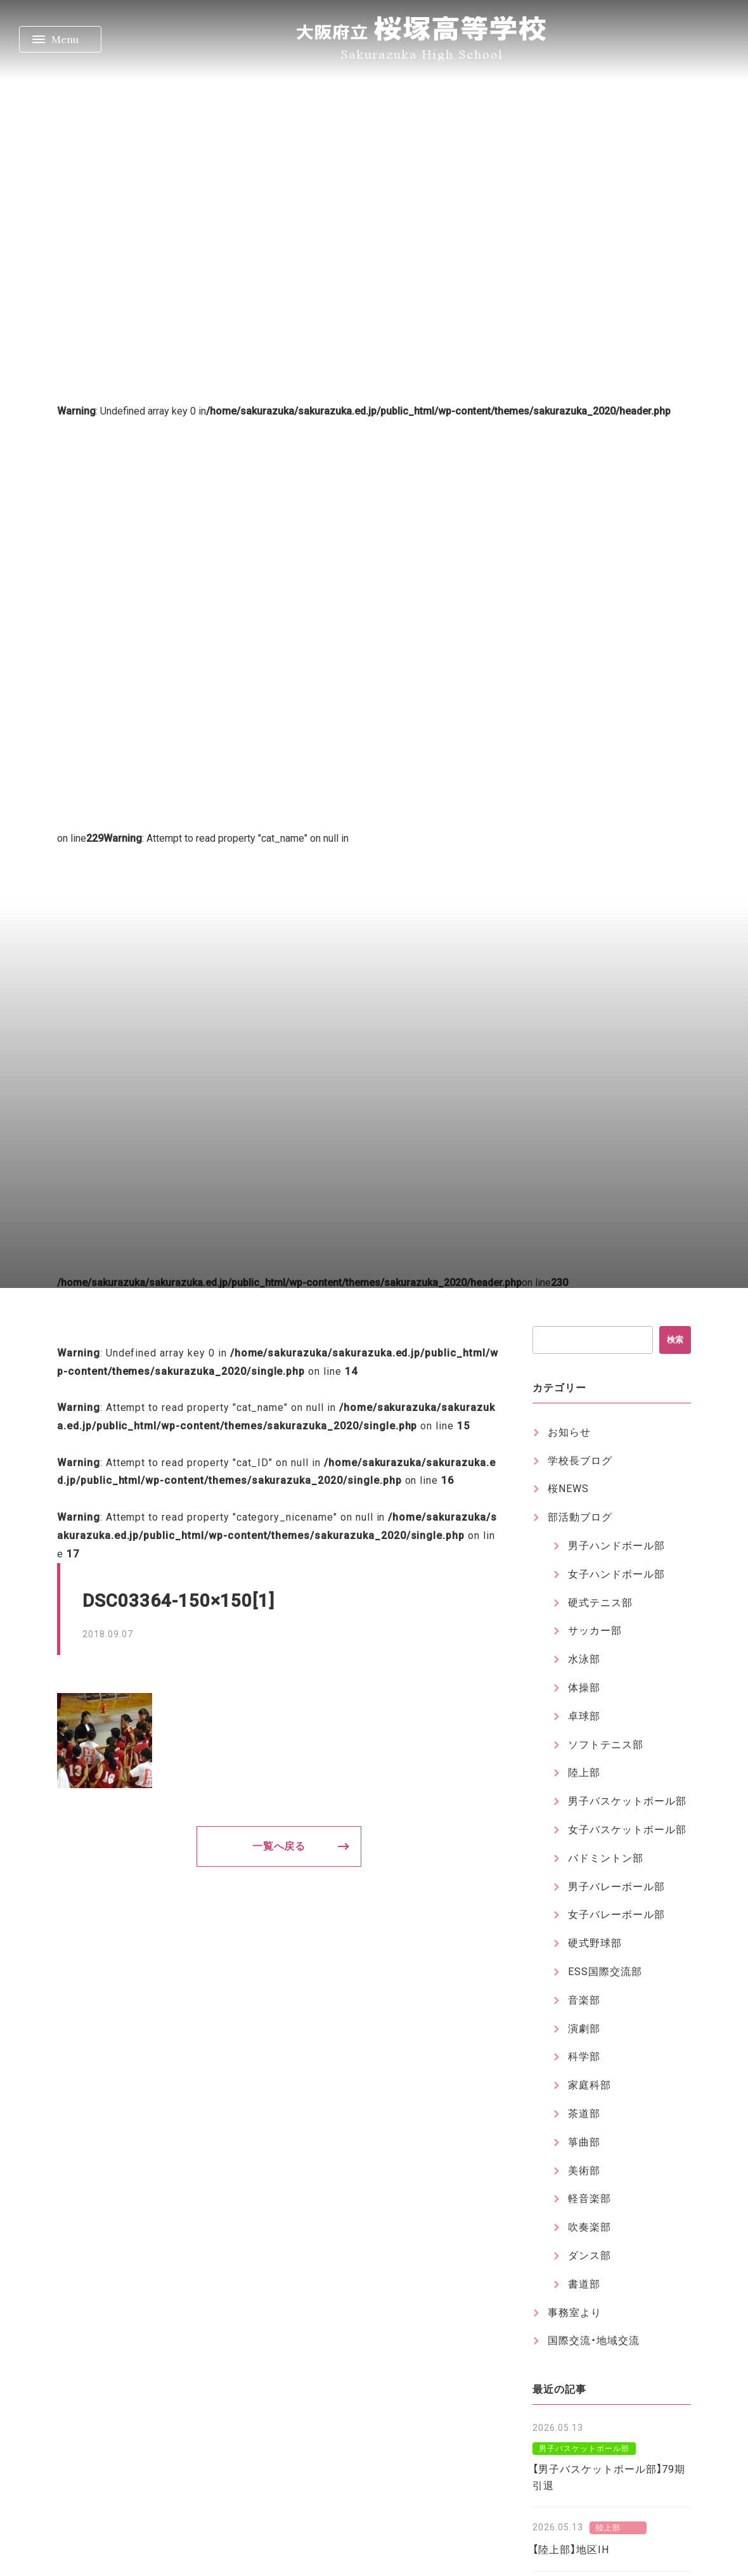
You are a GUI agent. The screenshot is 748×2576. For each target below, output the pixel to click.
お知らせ (569, 1432)
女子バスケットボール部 (627, 1830)
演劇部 (584, 2029)
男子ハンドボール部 (616, 1546)
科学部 (584, 2057)
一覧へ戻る (279, 1846)
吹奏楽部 (589, 2227)
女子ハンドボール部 (616, 1574)
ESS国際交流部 (605, 1972)
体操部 (584, 1688)
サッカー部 (595, 1631)
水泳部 (584, 1659)
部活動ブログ (580, 1517)
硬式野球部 (595, 1943)
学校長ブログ (580, 1461)
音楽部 (584, 2000)
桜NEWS (568, 1489)
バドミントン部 (605, 1858)
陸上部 (584, 1773)
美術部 (584, 2171)
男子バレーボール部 (616, 1887)
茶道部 (584, 2114)
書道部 (584, 2284)
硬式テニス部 (600, 1603)
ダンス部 (589, 2256)
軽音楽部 (589, 2199)
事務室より (575, 2313)
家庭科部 (589, 2085)
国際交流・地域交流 (594, 2340)
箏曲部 (584, 2142)
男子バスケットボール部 (627, 1801)
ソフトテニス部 (605, 1745)
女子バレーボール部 (616, 1915)
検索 (675, 1339)
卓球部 (584, 1716)
